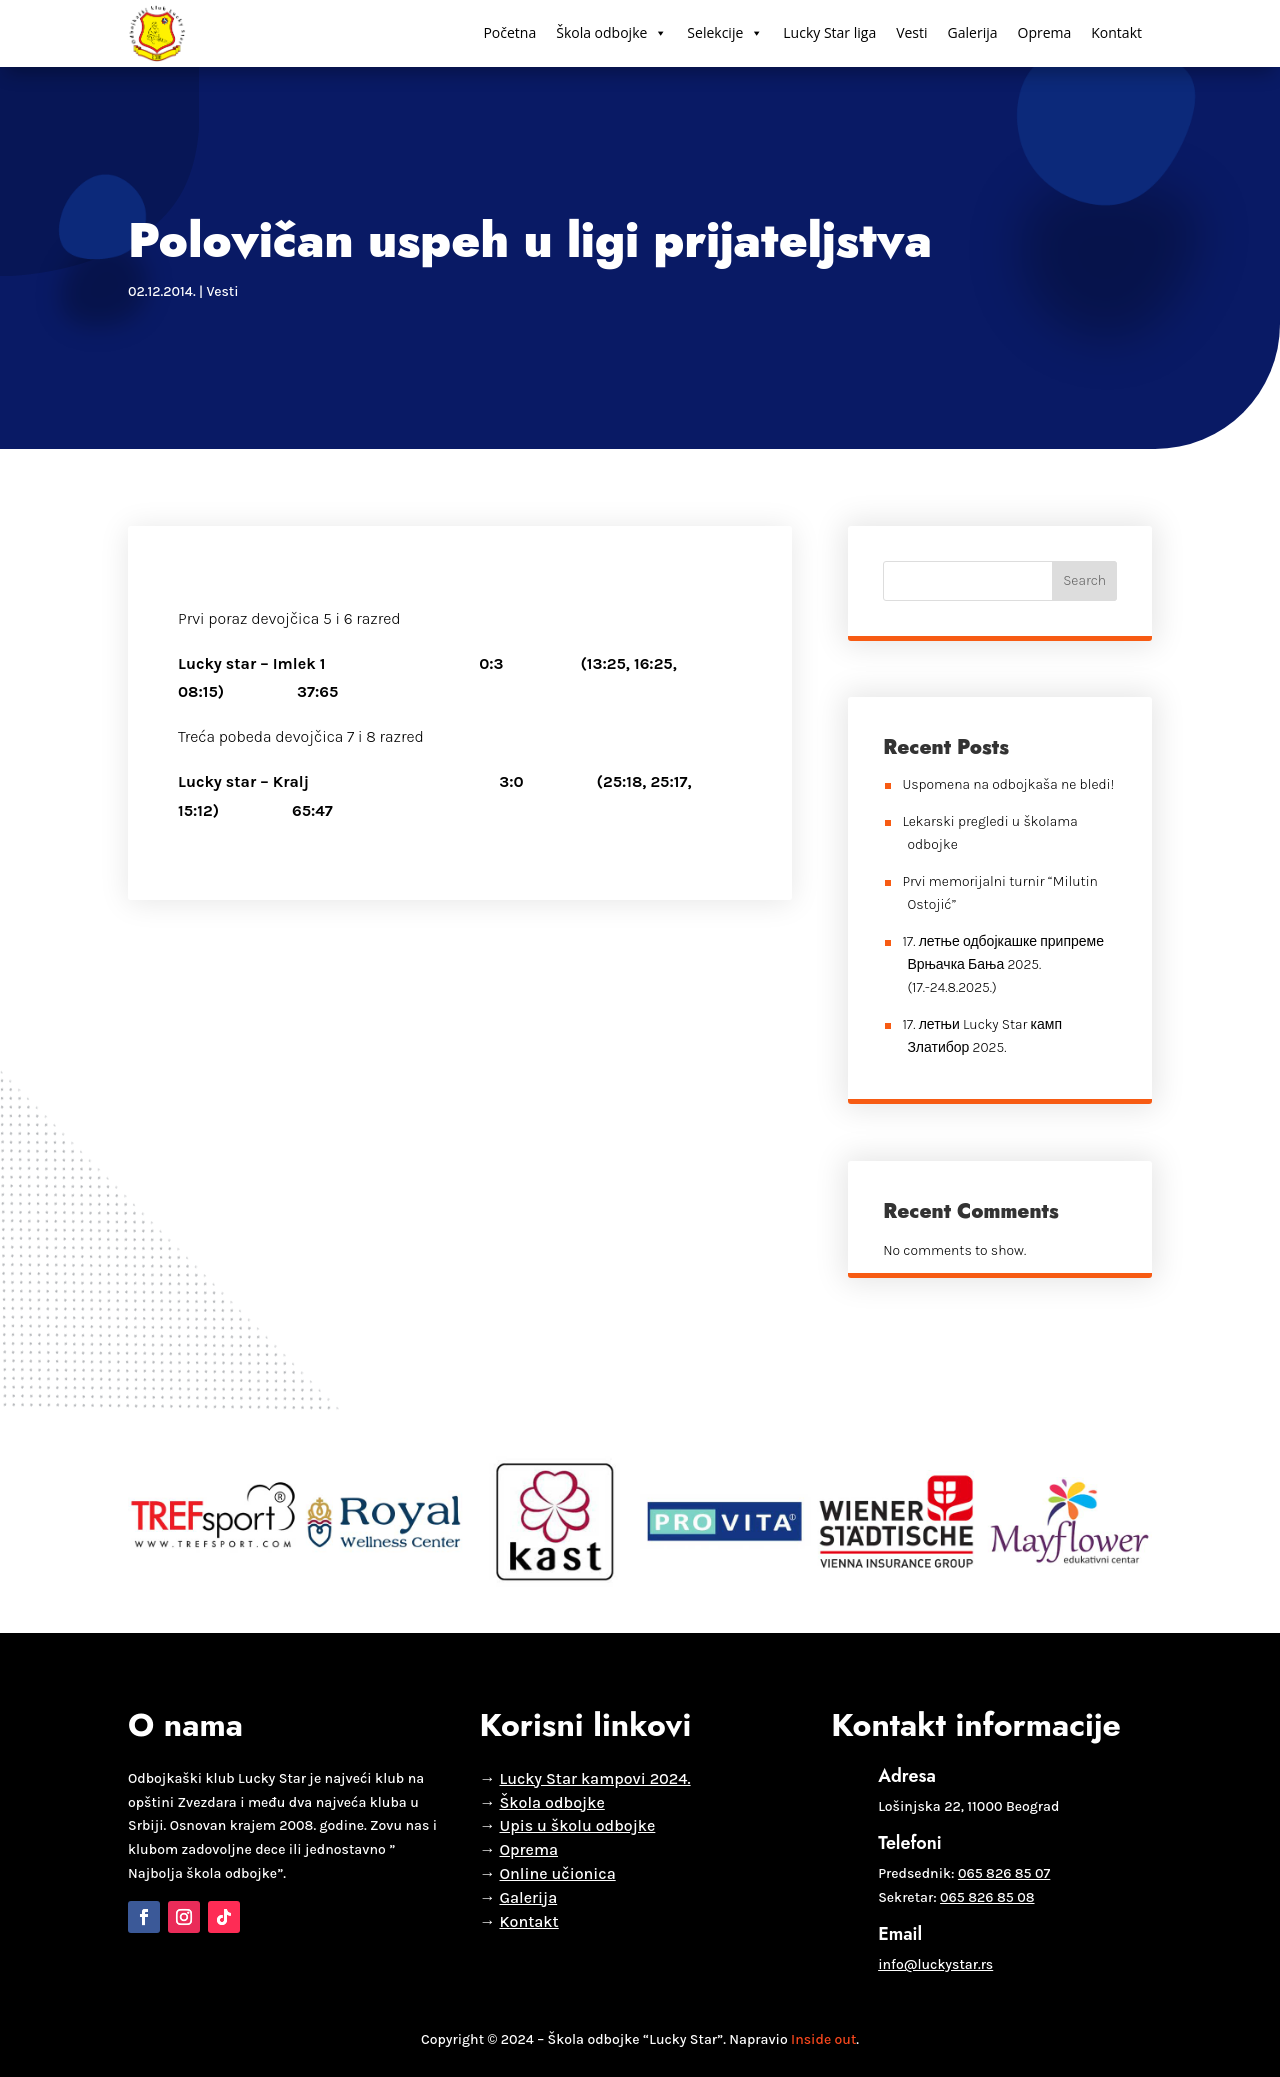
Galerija (973, 32)
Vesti (911, 32)
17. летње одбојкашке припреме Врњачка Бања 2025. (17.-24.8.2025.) (1003, 964)
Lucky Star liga (829, 32)
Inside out (823, 2039)
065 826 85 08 (987, 1897)
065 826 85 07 (1004, 1873)
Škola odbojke (611, 33)
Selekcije (725, 33)
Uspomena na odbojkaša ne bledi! (1008, 784)
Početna (509, 32)
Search (1084, 580)
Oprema (1045, 32)
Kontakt (1116, 32)
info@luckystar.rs (935, 1964)
